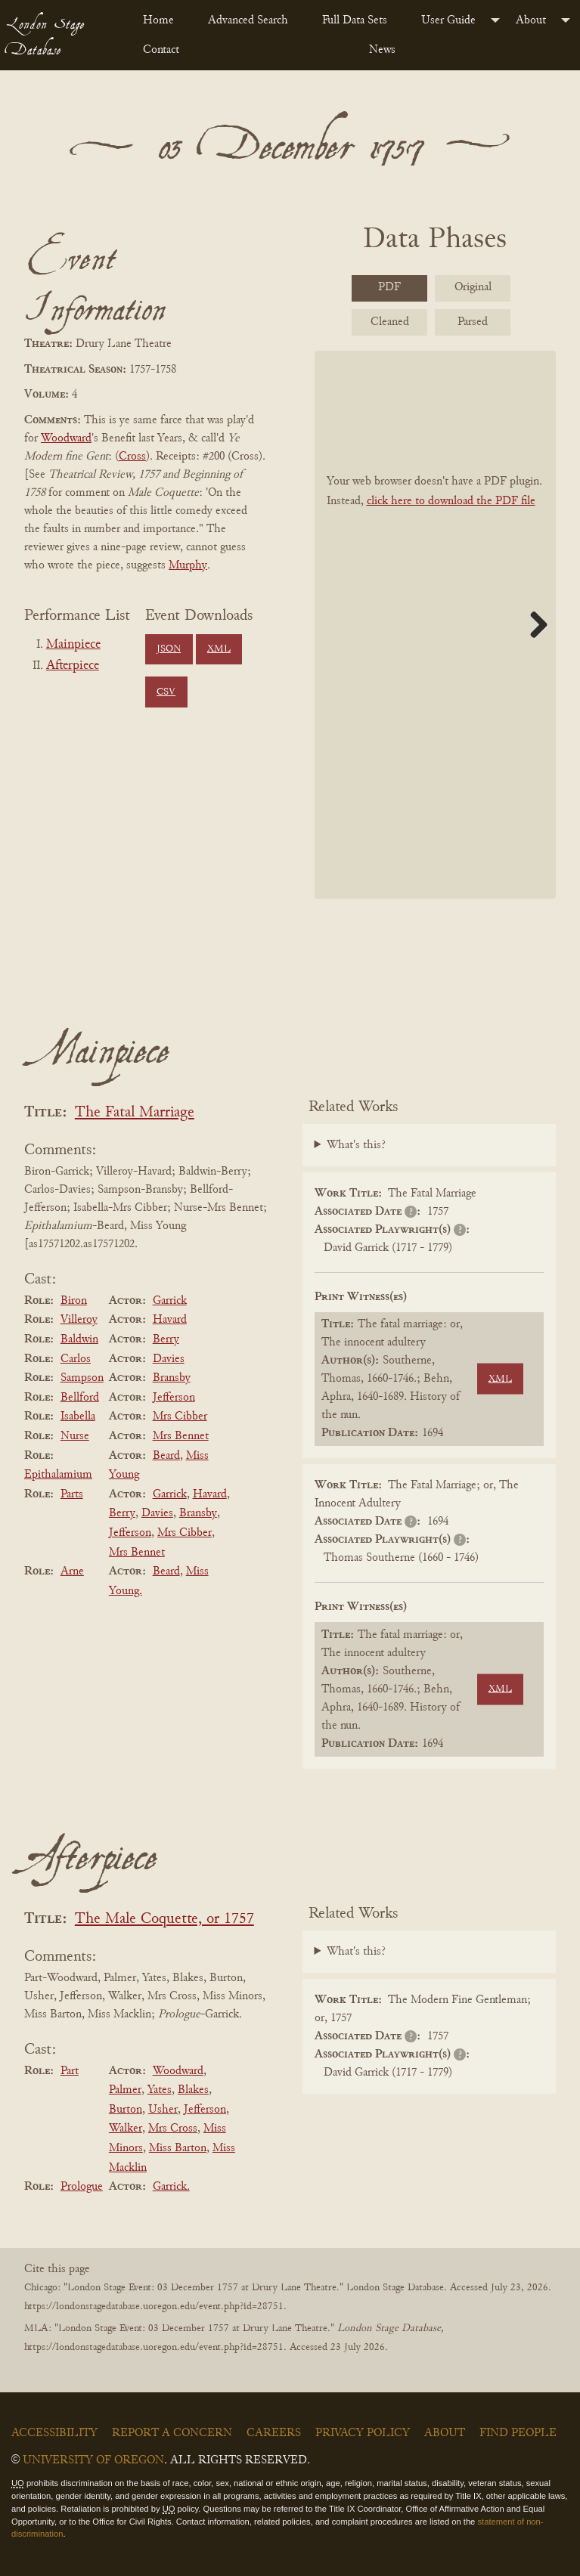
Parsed (472, 322)
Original (473, 287)
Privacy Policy (362, 2433)
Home (158, 20)
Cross (132, 456)
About (531, 20)
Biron (73, 1301)
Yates (159, 2090)
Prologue (81, 2187)
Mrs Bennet (181, 1436)
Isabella (77, 1416)
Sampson (82, 1378)
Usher (163, 2110)
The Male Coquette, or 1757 (164, 1919)
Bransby (172, 1378)
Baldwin (79, 1339)
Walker (125, 2128)
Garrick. (171, 2187)
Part (69, 2071)
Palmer (125, 2090)
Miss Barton (177, 2148)
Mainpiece (73, 645)
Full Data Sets (354, 20)
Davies (169, 1359)
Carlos (75, 1359)
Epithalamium (58, 1475)
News (382, 50)
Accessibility (54, 2433)
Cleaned (390, 322)
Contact (161, 50)
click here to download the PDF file (451, 501)
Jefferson (174, 1398)
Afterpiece (72, 666)
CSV (166, 692)
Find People (518, 2433)
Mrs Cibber (180, 1416)
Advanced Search (248, 20)
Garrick (170, 1301)
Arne (72, 1571)
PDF (389, 287)
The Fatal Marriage (134, 1113)
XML (219, 649)
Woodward (66, 438)
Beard (166, 1456)
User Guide (448, 20)
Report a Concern (172, 2433)
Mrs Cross (172, 2128)
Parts (71, 1494)
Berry (166, 1339)
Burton (125, 2110)
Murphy (188, 565)
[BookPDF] (436, 624)
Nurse (74, 1436)
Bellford (79, 1398)
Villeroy (79, 1320)
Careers (274, 2433)
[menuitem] (163, 20)
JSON (169, 649)
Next (533, 624)
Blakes (193, 2090)
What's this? (356, 1145)
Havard (170, 1320)
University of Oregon (93, 2460)
